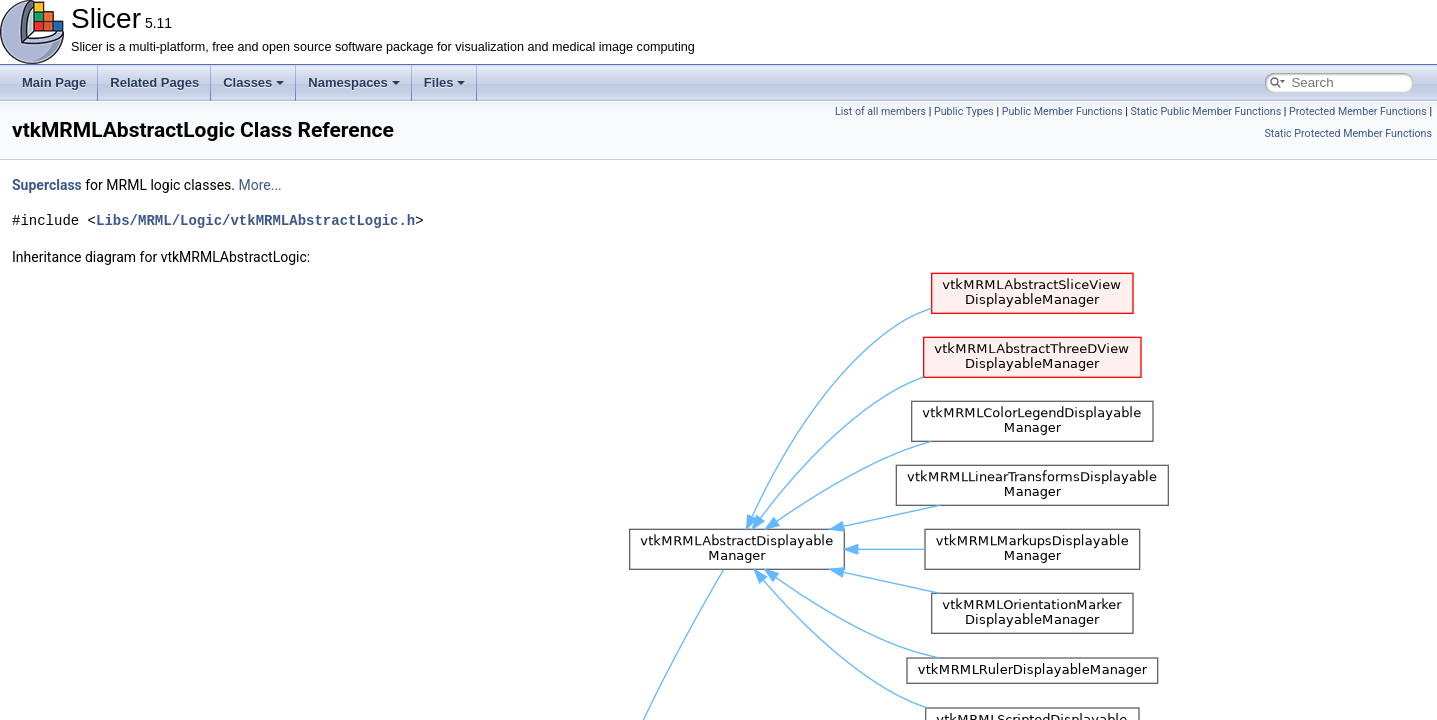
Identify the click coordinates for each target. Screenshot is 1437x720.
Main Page (54, 82)
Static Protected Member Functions (1348, 133)
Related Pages (154, 82)
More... (259, 185)
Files (445, 82)
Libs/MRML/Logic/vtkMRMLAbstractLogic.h (255, 220)
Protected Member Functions (1358, 111)
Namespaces (354, 82)
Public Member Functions (1062, 111)
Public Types (964, 111)
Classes (253, 82)
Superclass (47, 185)
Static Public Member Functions (1205, 111)
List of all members (880, 111)
